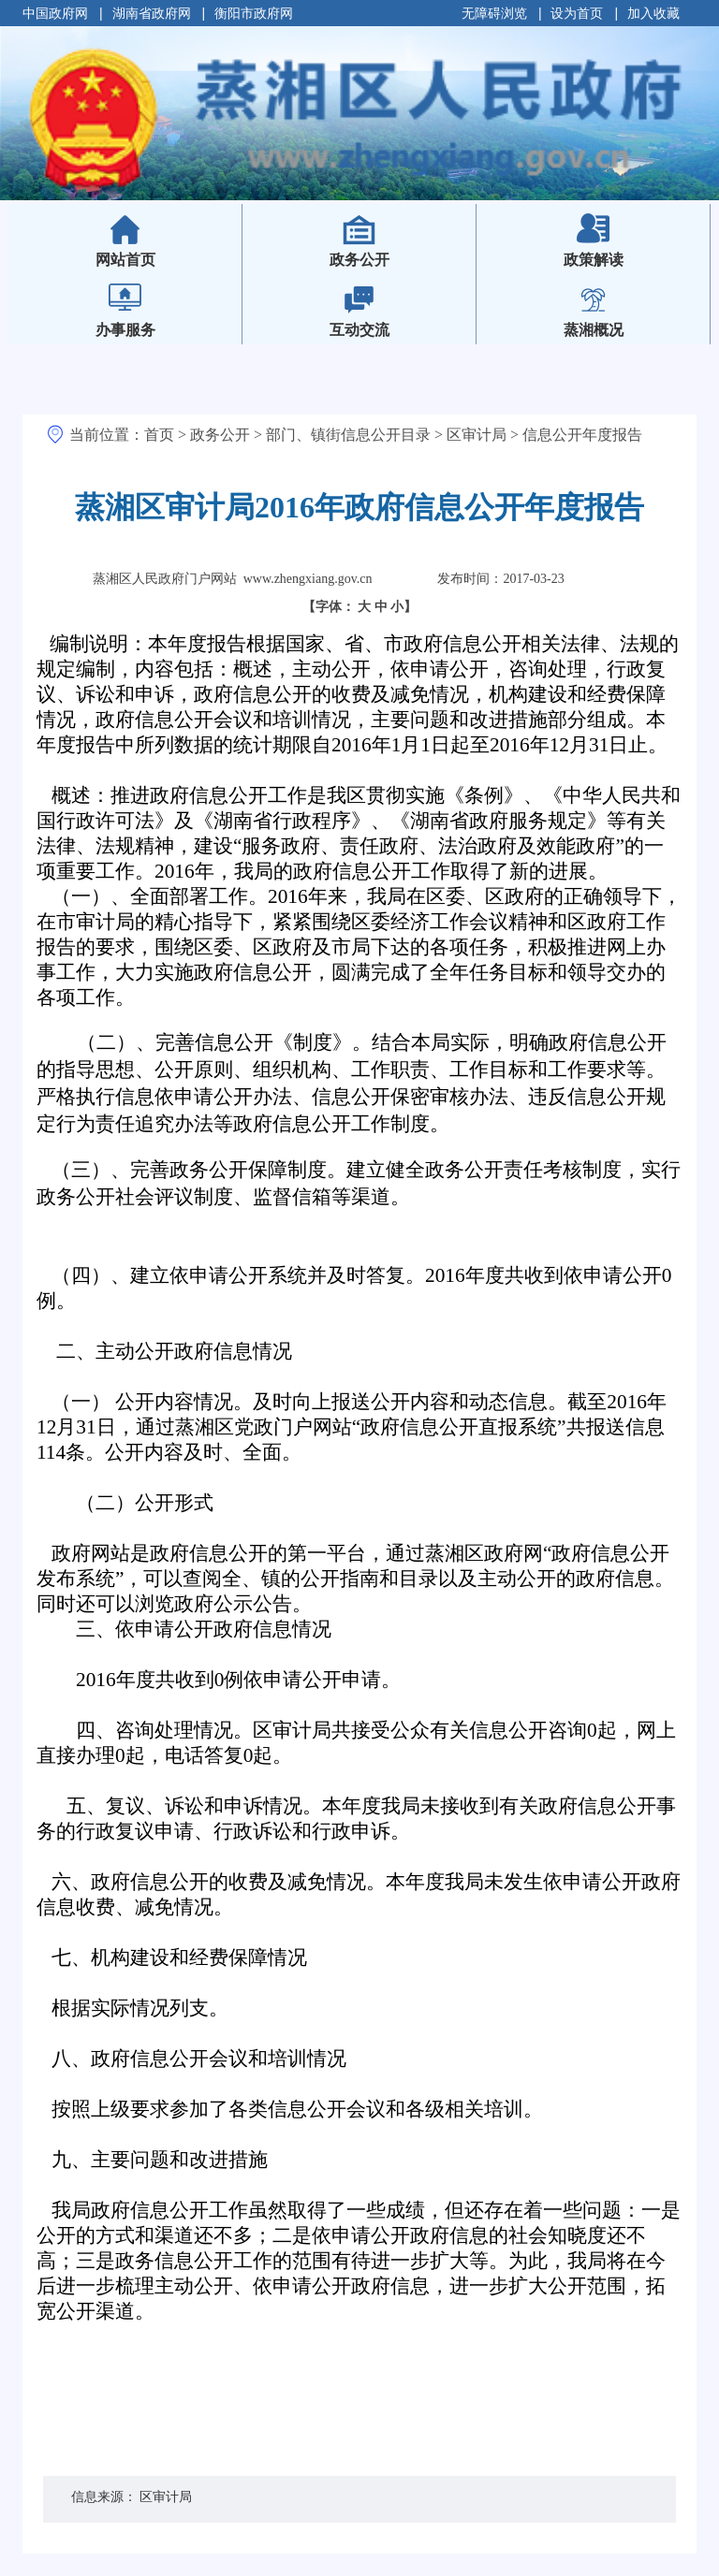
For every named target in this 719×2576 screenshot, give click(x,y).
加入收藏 (653, 13)
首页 (159, 435)
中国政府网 (55, 13)
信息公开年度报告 (582, 435)
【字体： (360, 607)
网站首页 (155, 247)
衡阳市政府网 (253, 13)
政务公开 (359, 260)
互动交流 (359, 330)
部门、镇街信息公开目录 (348, 435)
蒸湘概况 (594, 330)
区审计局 (476, 435)
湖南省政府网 (151, 13)
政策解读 (594, 260)
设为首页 (576, 13)
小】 (403, 607)
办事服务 (125, 330)
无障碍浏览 (494, 13)
